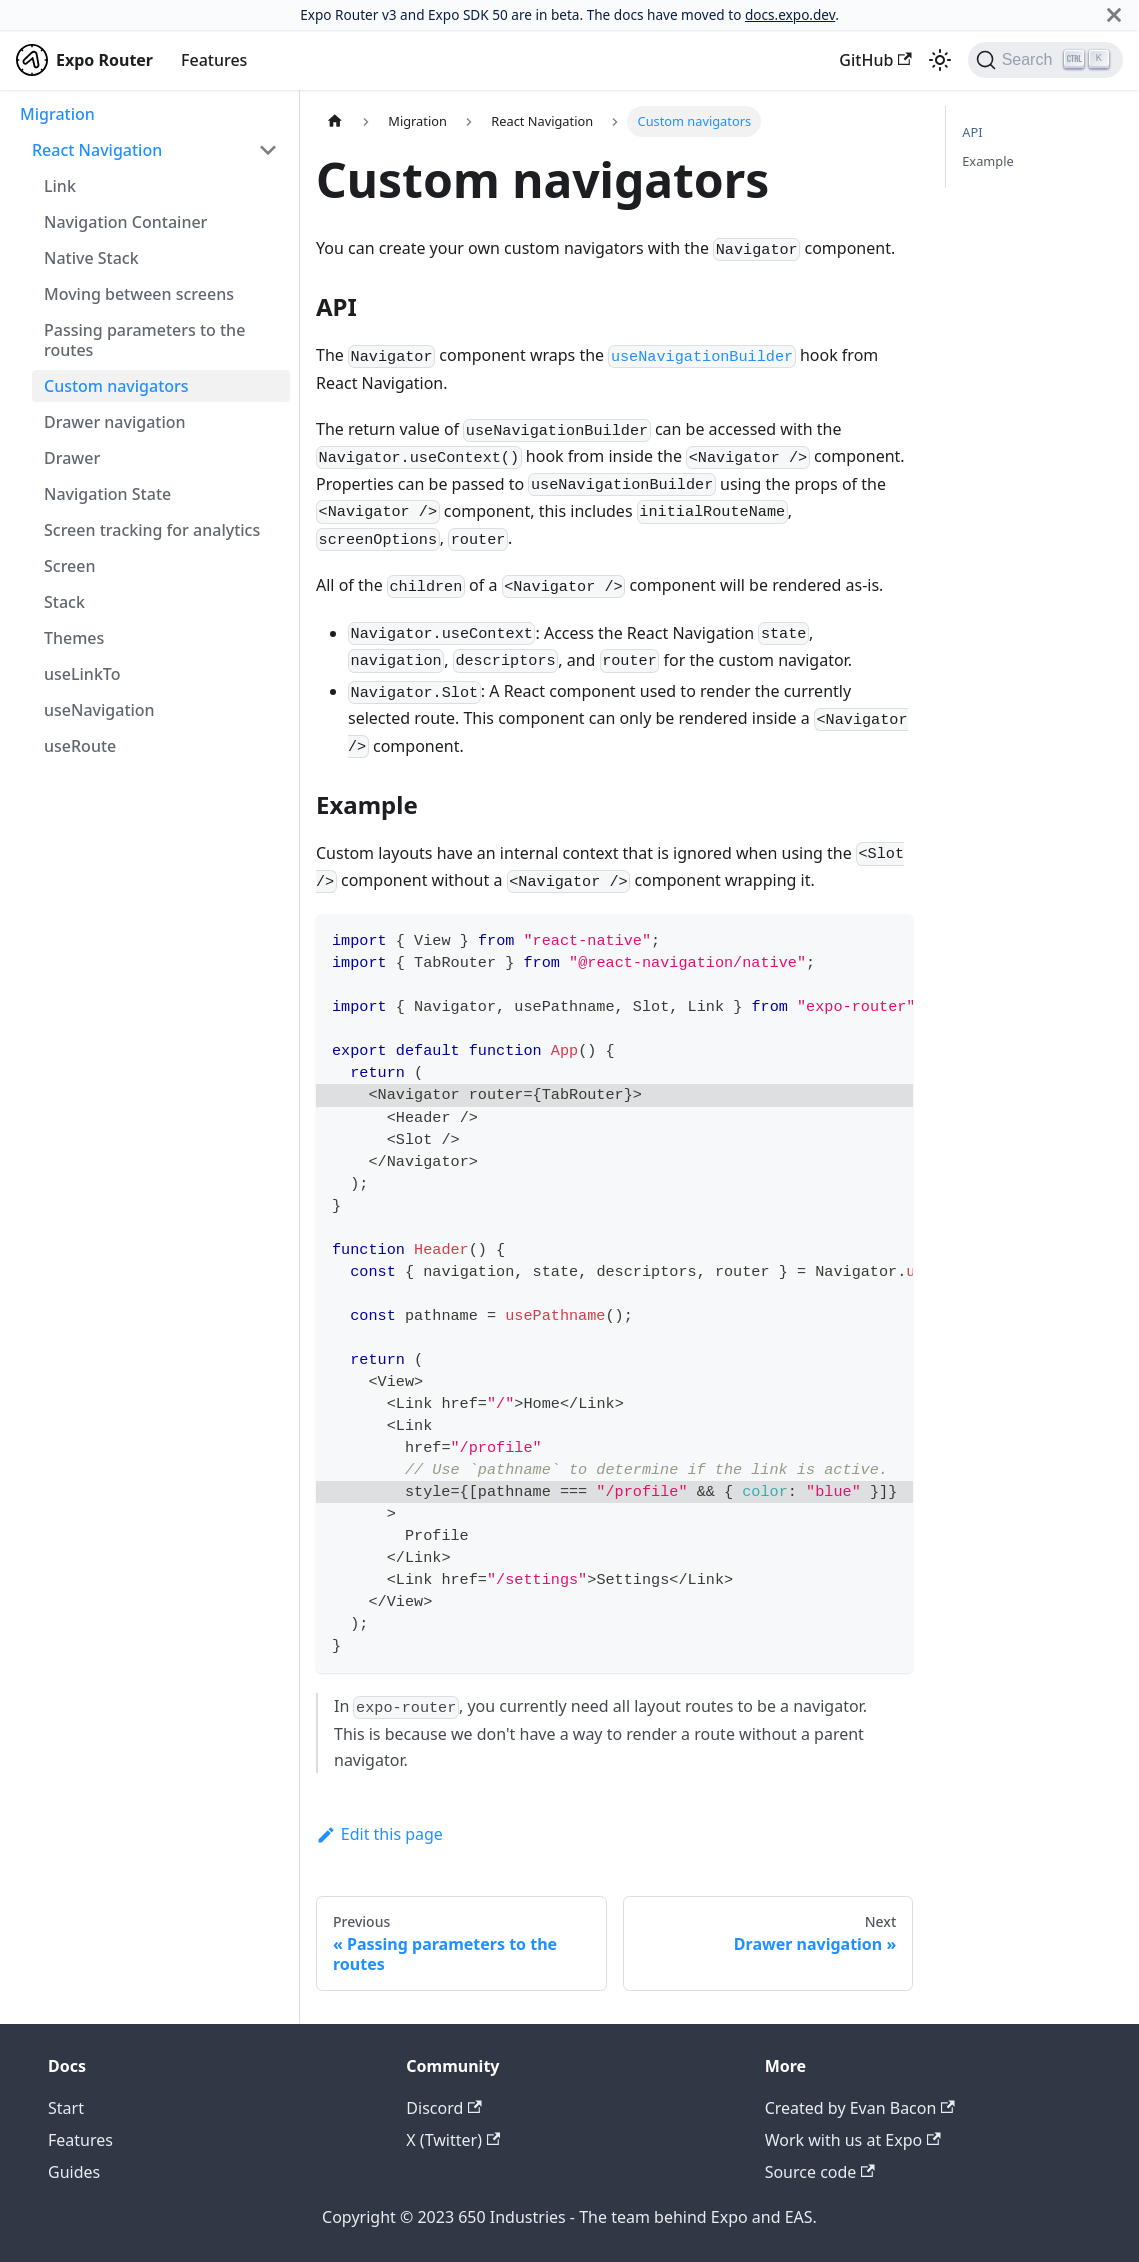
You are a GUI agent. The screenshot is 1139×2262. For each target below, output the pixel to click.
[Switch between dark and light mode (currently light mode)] (940, 60)
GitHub (875, 60)
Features (214, 60)
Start (66, 2108)
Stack (64, 602)
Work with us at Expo (853, 2140)
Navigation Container (125, 222)
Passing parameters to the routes (144, 340)
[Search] (1045, 60)
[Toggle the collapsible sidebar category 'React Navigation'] (268, 150)
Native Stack (91, 258)
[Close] (1114, 15)
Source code (820, 2172)
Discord (443, 2108)
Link (60, 186)
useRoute (80, 746)
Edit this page (379, 1834)
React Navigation (97, 150)
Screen (70, 566)
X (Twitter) (453, 2140)
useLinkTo (82, 674)
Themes (74, 638)
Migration (57, 114)
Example (987, 161)
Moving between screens (139, 294)
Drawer (72, 458)
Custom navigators (116, 386)
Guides (74, 2172)
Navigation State (107, 494)
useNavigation (99, 710)
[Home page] (335, 121)
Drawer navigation (115, 422)
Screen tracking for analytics (152, 530)
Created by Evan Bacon (860, 2108)
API (972, 132)
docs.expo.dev (790, 14)
